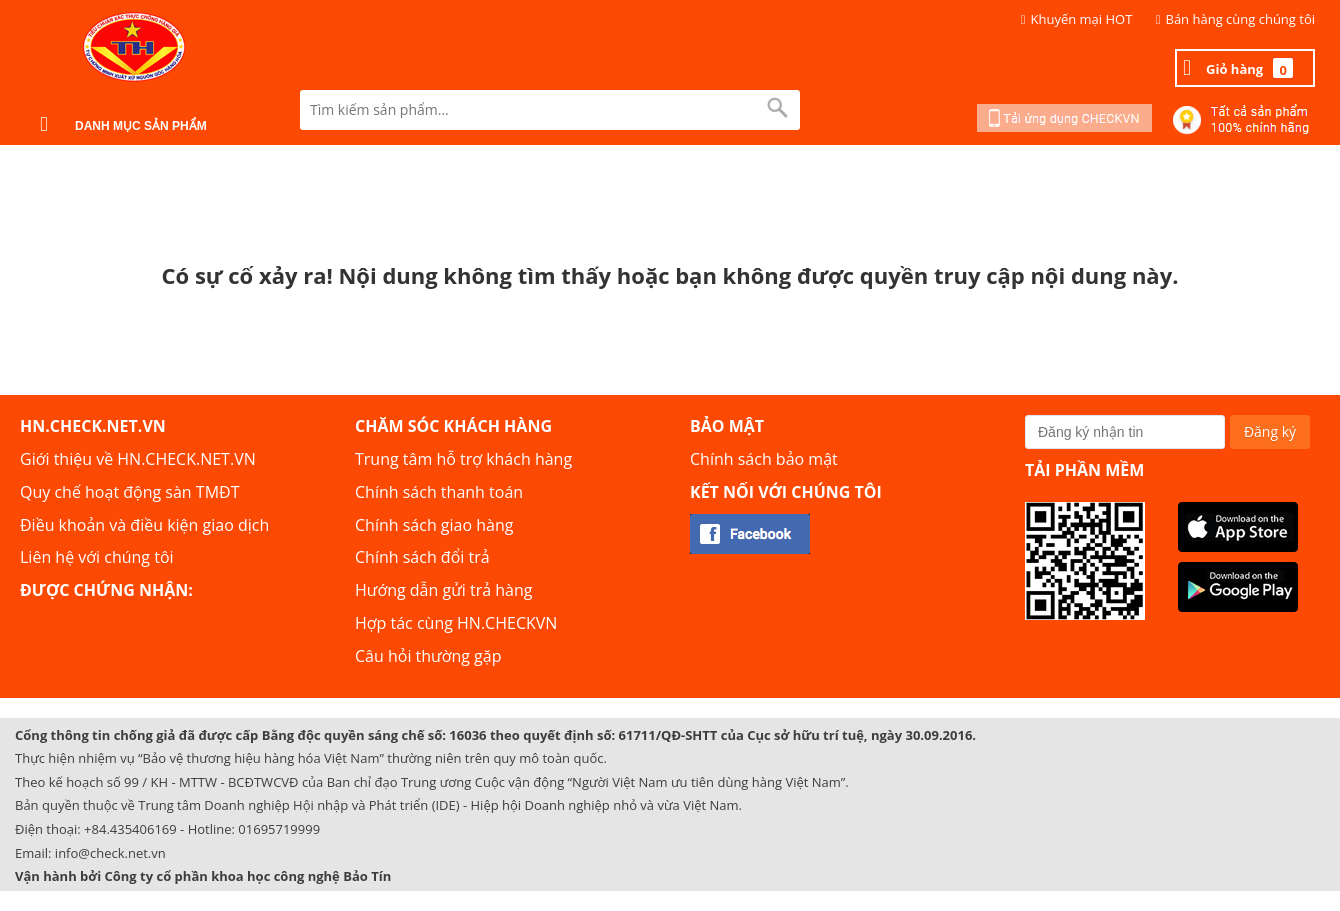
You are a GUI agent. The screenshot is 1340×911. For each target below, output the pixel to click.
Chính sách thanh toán (439, 492)
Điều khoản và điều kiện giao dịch (144, 525)
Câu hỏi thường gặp (428, 656)
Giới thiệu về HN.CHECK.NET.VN (138, 459)
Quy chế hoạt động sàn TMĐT (129, 492)
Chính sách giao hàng (434, 525)
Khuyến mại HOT (1082, 19)
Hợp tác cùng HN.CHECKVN (456, 623)
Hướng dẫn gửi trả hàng (443, 590)
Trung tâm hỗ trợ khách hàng (463, 459)
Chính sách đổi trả (422, 557)
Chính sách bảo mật (764, 459)
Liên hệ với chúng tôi (97, 557)
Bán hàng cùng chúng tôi (1241, 19)
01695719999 (279, 829)
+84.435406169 (130, 829)
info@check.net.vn (110, 853)
